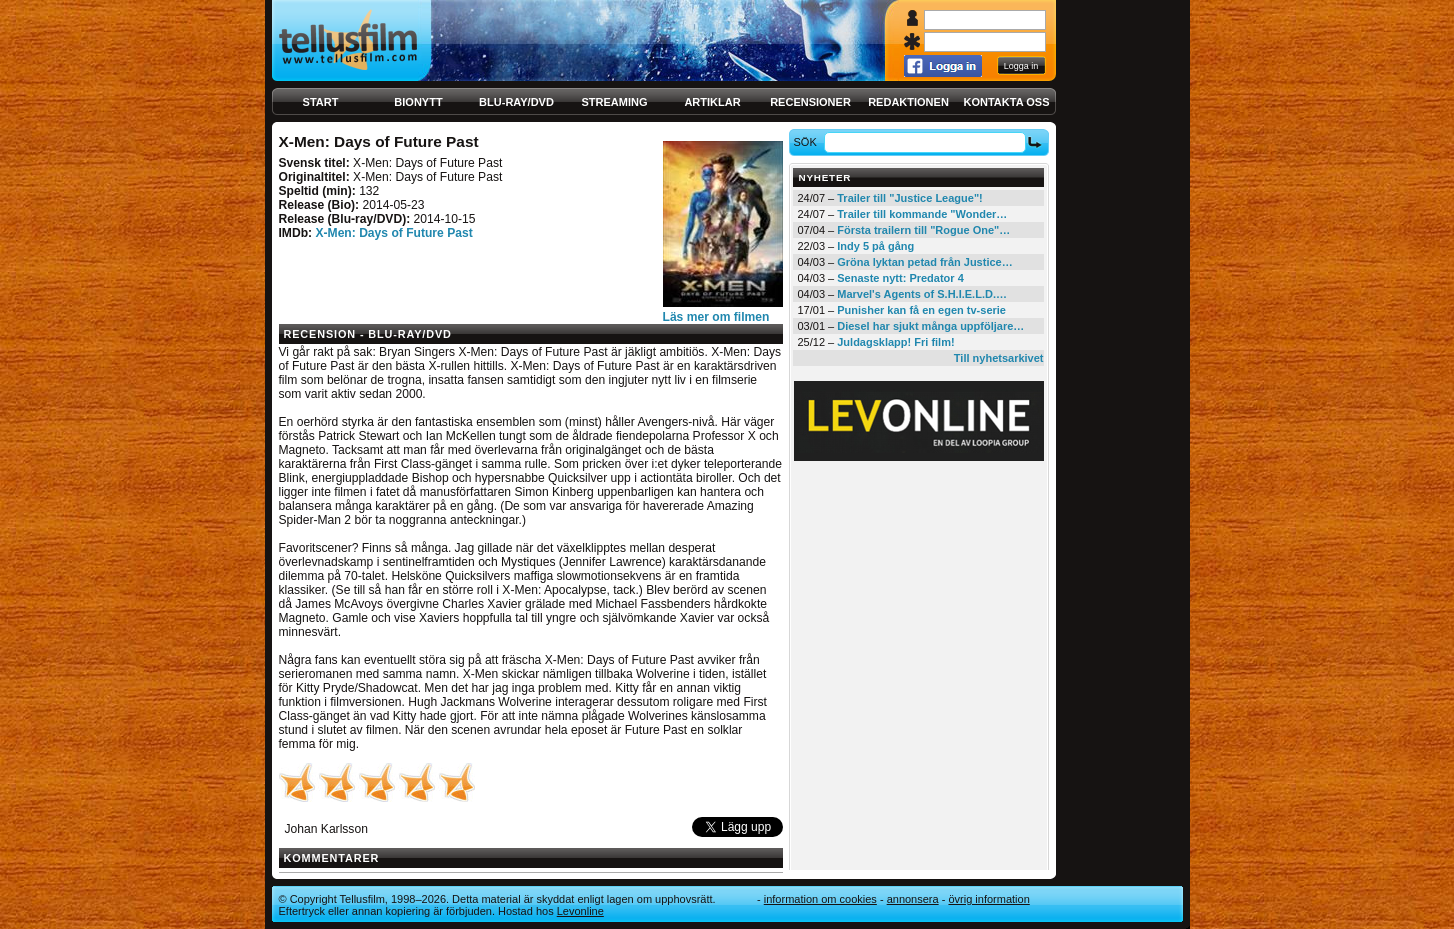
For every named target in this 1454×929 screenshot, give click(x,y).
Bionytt (418, 102)
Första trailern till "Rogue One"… (923, 230)
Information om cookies (820, 899)
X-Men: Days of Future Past (393, 233)
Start (321, 102)
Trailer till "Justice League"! (910, 198)
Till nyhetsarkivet (999, 358)
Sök (807, 142)
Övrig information (988, 899)
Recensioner (810, 102)
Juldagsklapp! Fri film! (895, 342)
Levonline (580, 911)
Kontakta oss (1007, 102)
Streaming (615, 102)
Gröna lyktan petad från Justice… (924, 262)
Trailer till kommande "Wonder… (922, 214)
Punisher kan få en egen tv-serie (921, 310)
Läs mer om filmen (716, 317)
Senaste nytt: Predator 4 (900, 278)
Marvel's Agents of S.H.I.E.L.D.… (922, 294)
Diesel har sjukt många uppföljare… (930, 326)
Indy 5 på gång (875, 246)
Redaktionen (908, 102)
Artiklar (712, 102)
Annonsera (913, 899)
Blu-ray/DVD (516, 102)
